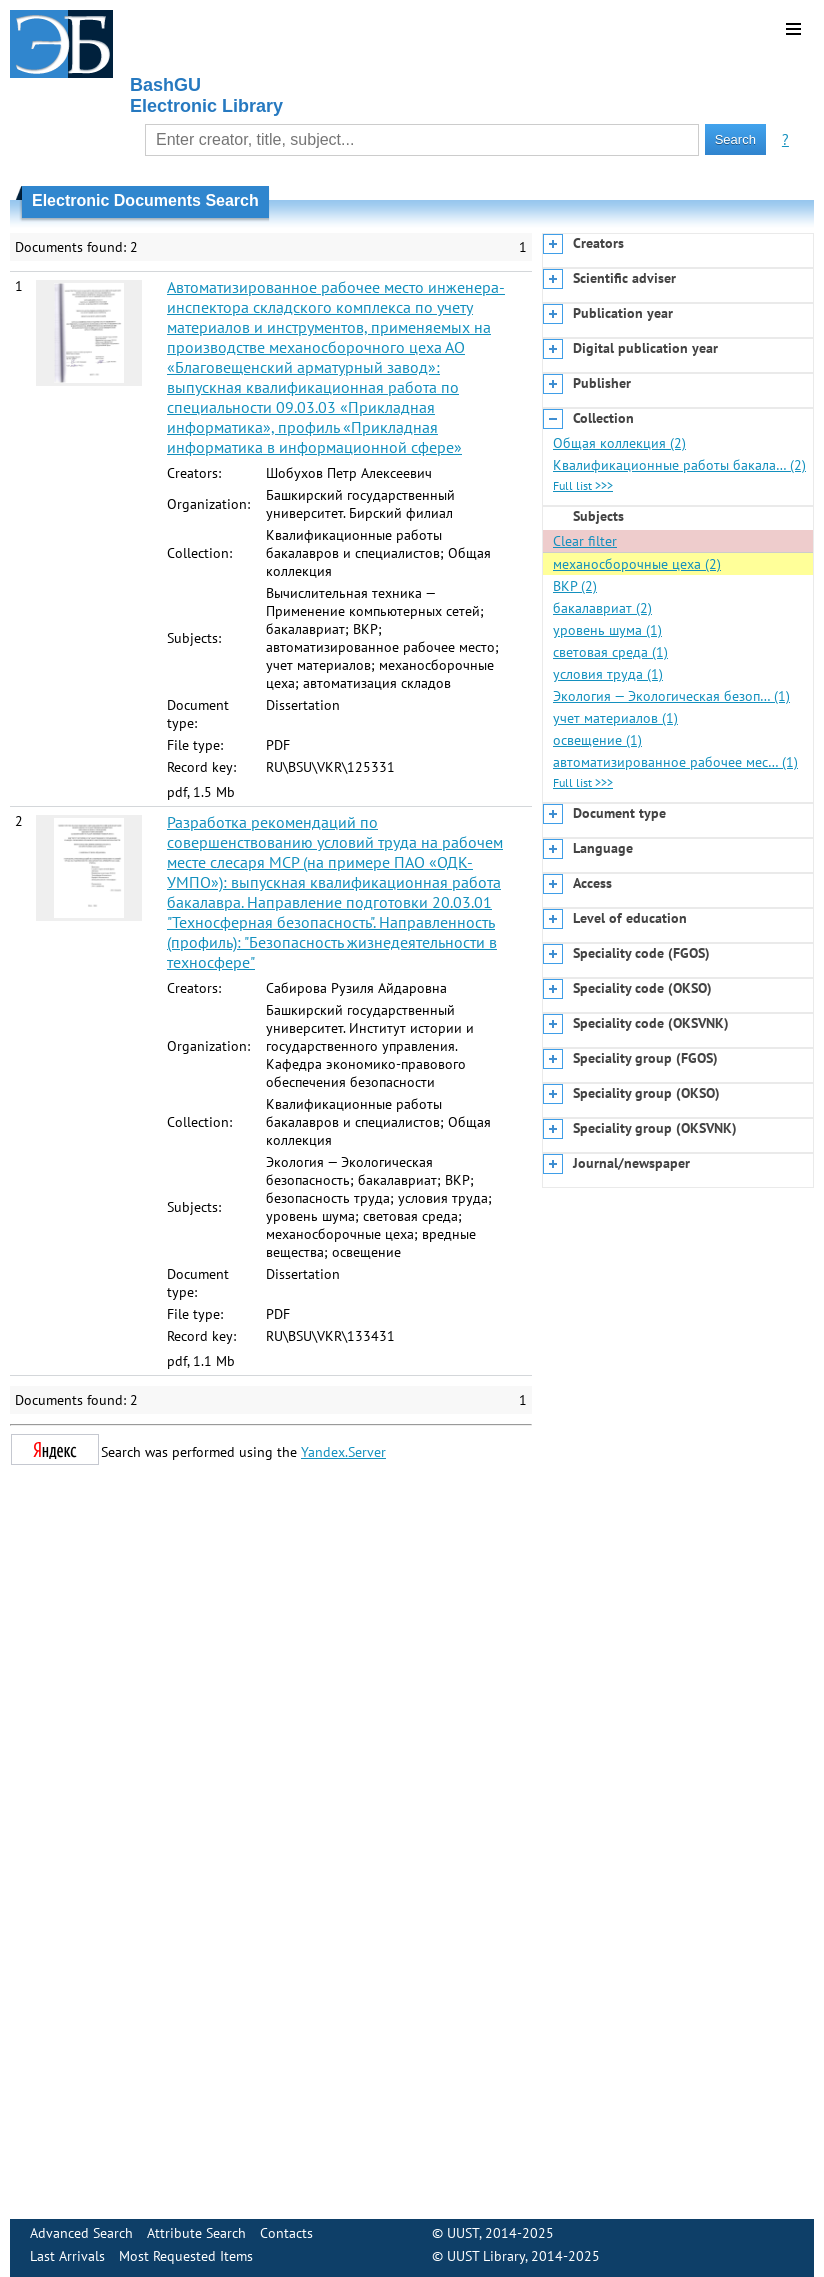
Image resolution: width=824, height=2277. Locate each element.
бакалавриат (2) (602, 608)
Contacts (286, 2233)
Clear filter (585, 541)
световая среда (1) (610, 652)
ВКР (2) (575, 586)
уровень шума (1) (607, 630)
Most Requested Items (186, 2256)
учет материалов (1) (615, 718)
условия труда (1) (608, 674)
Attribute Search (196, 2233)
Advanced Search (81, 2233)
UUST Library (486, 2256)
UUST (463, 2233)
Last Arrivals (67, 2256)
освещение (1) (597, 740)
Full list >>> (583, 485)
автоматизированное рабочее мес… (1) (675, 762)
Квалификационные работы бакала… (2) (679, 465)
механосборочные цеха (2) (637, 564)
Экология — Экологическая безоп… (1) (671, 696)
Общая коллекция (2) (619, 443)
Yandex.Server (343, 1452)
